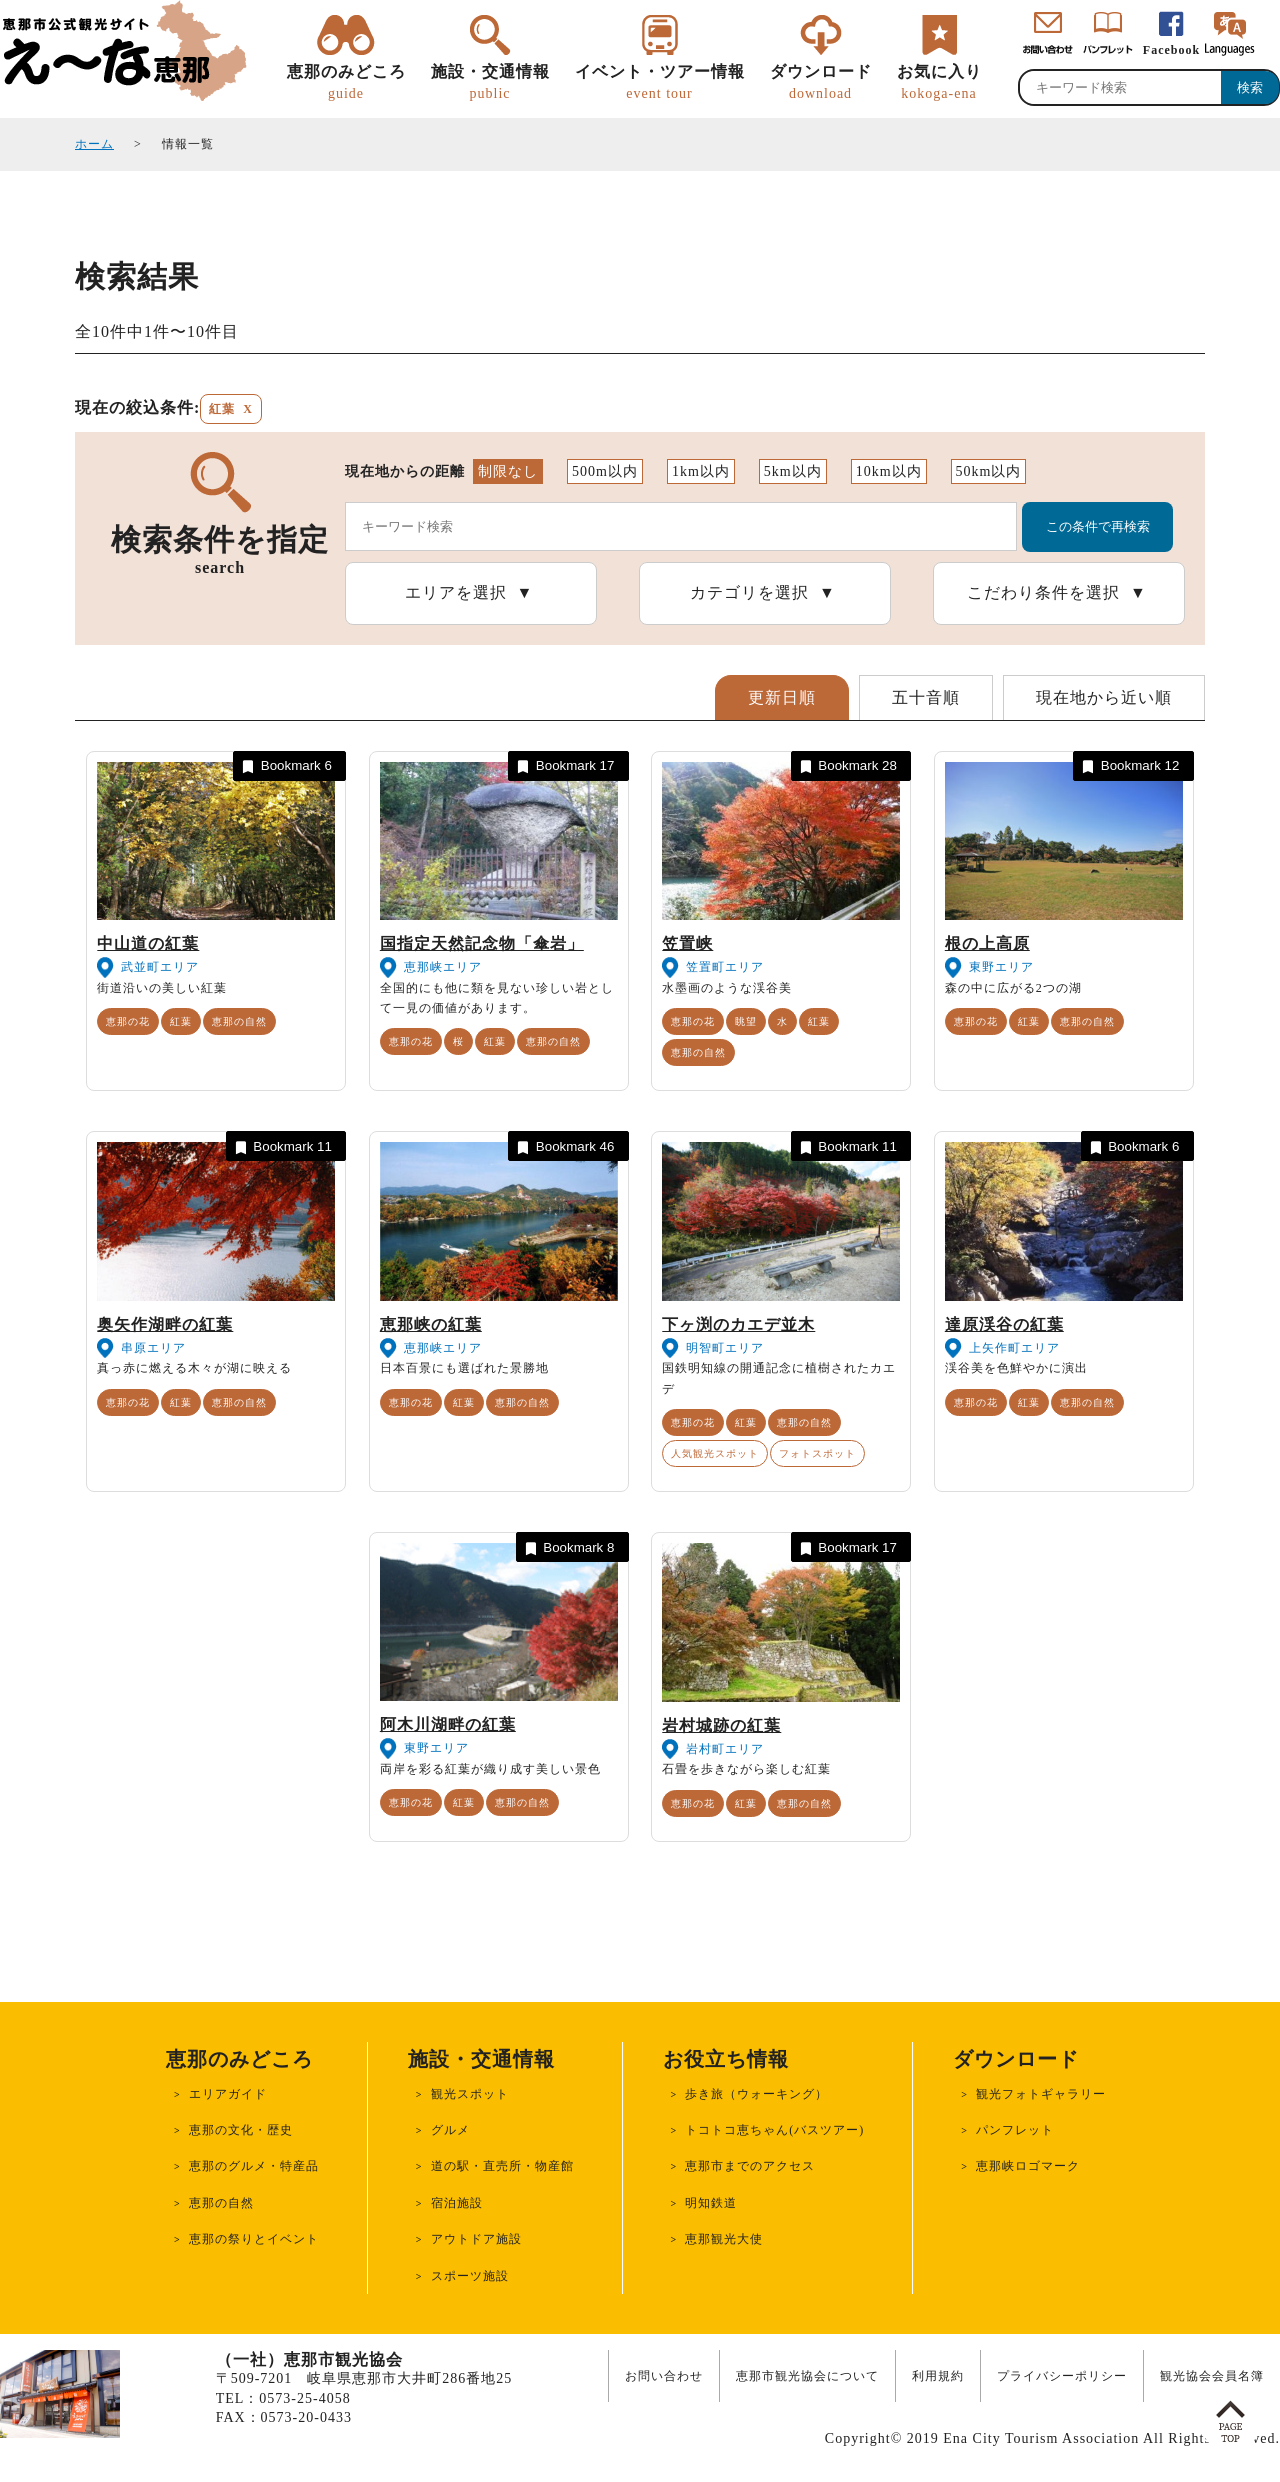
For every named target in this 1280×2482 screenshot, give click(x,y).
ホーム (94, 144)
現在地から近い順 (1104, 697)
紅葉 (181, 1021)
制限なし (508, 471)
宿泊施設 (457, 2203)
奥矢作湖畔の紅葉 (165, 1324)
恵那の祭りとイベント (254, 2239)
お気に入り (939, 83)
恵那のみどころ (346, 83)
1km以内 (701, 471)
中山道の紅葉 (148, 943)
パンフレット (1015, 2130)
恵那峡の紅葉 (431, 1324)
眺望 (746, 1021)
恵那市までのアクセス (750, 2166)
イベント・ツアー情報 (660, 83)
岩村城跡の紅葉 (721, 1725)
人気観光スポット (715, 1453)
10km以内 (889, 471)
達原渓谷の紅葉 (1004, 1324)
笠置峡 (687, 943)
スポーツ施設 (470, 2276)
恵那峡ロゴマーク (1028, 2166)
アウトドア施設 (476, 2239)
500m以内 (605, 471)
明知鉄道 (711, 2203)
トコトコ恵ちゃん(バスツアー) (774, 2130)
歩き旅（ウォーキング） (756, 2094)
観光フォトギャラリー (1041, 2094)
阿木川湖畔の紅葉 (448, 1724)
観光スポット (470, 2094)
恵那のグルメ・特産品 (254, 2166)
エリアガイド (228, 2094)
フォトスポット (817, 1453)
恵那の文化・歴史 (241, 2130)
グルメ (450, 2130)
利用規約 (938, 2376)
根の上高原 (987, 943)
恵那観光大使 (724, 2239)
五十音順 (926, 697)
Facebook (1171, 50)
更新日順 (782, 697)
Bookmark (285, 766)
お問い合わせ (664, 2376)
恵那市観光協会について (807, 2376)
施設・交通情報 (490, 83)
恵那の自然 (239, 1021)
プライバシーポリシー (1062, 2376)
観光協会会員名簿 (1212, 2376)
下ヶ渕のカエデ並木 (738, 1324)
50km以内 (989, 471)
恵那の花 (128, 1021)
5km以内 (793, 471)
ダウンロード (821, 83)
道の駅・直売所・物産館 (502, 2166)
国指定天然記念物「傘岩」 (482, 943)
